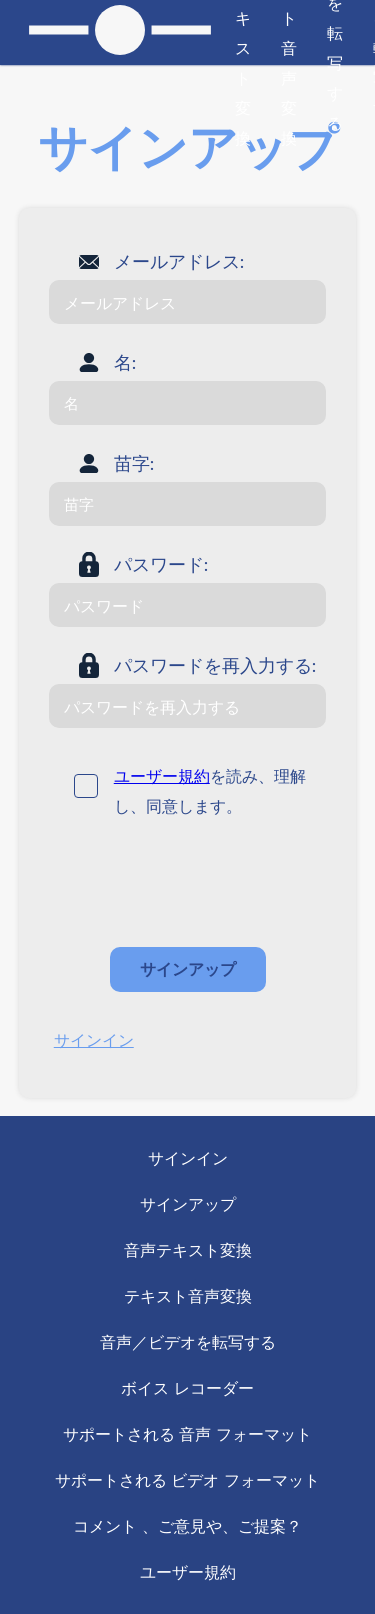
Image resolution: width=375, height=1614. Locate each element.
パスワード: (161, 564)
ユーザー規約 (162, 775)
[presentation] (201, 883)
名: (125, 362)
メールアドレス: (179, 261)
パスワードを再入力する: (215, 665)
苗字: (134, 463)
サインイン (94, 1039)
